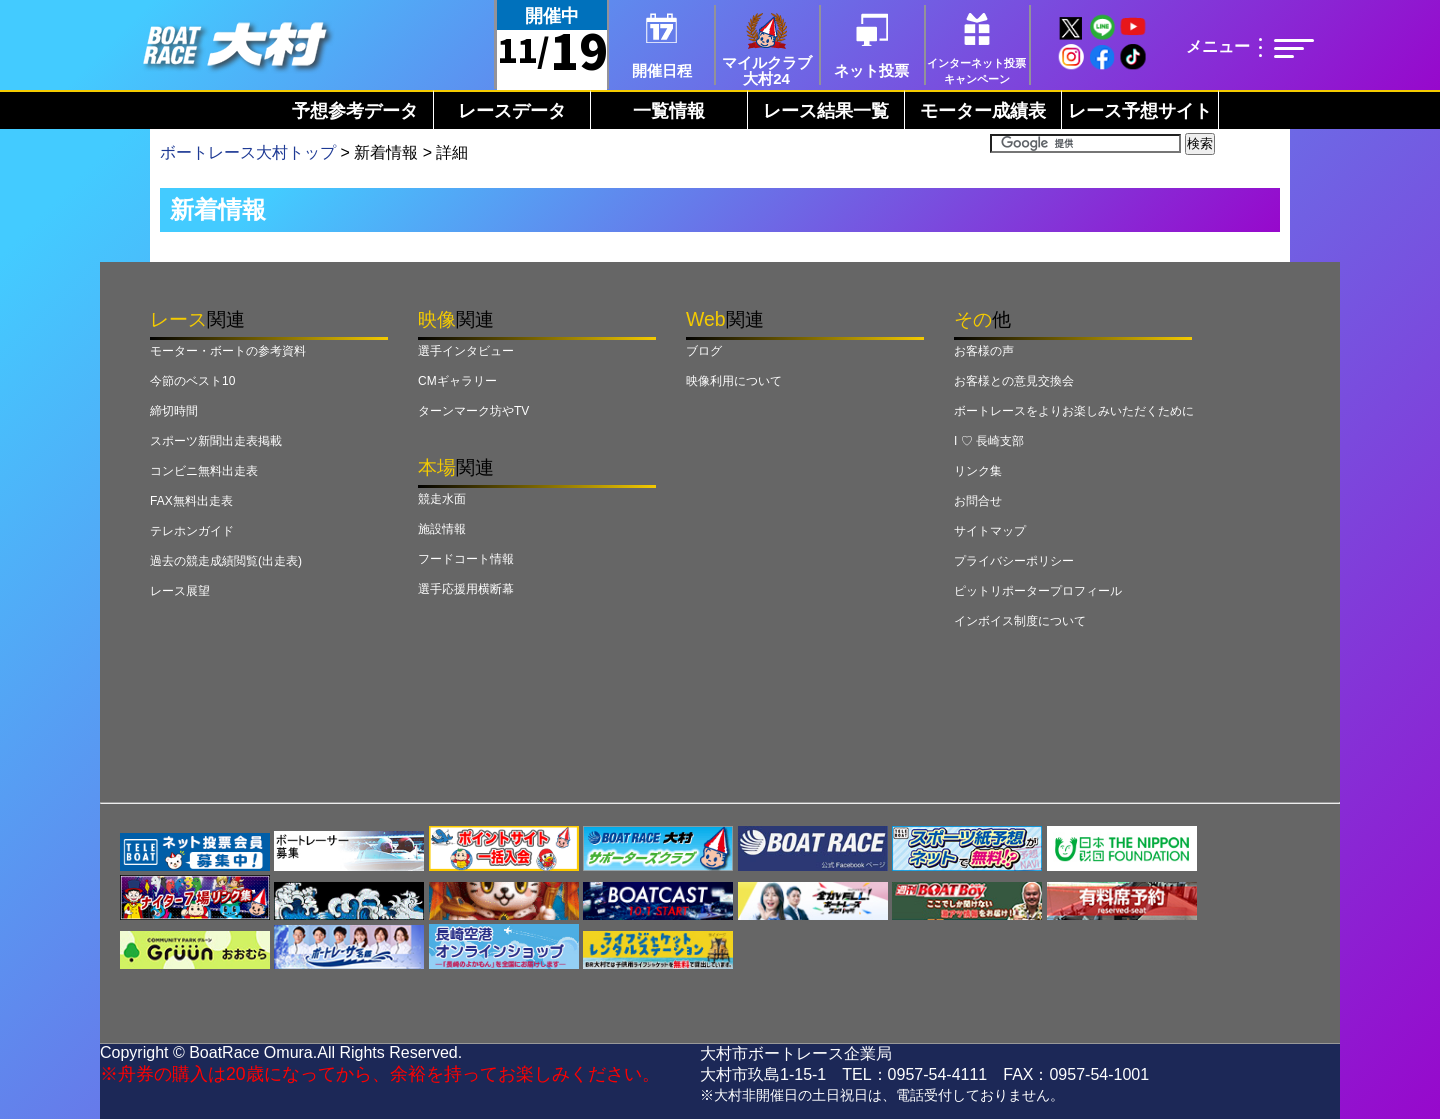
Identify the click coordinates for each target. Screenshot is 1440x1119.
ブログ (704, 351)
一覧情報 (669, 111)
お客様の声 (984, 351)
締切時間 (174, 411)
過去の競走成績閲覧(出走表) (226, 561)
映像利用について (734, 381)
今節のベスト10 (192, 381)
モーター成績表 (983, 111)
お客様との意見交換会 (1014, 381)
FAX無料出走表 (191, 501)
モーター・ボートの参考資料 (228, 351)
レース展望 (180, 591)
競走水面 (442, 499)
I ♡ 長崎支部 (989, 441)
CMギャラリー (457, 381)
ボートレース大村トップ (248, 152)
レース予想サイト (1140, 111)
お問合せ (978, 501)
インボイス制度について (1020, 621)
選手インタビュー (466, 351)
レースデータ (512, 111)
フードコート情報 (466, 559)
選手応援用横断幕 (466, 589)
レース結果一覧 (826, 111)
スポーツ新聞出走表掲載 (216, 441)
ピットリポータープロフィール (1038, 591)
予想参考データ (355, 111)
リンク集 (978, 471)
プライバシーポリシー (1014, 561)
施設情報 (442, 529)
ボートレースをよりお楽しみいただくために (1074, 411)
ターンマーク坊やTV (473, 411)
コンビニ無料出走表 (204, 471)
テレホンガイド (192, 531)
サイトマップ (990, 531)
